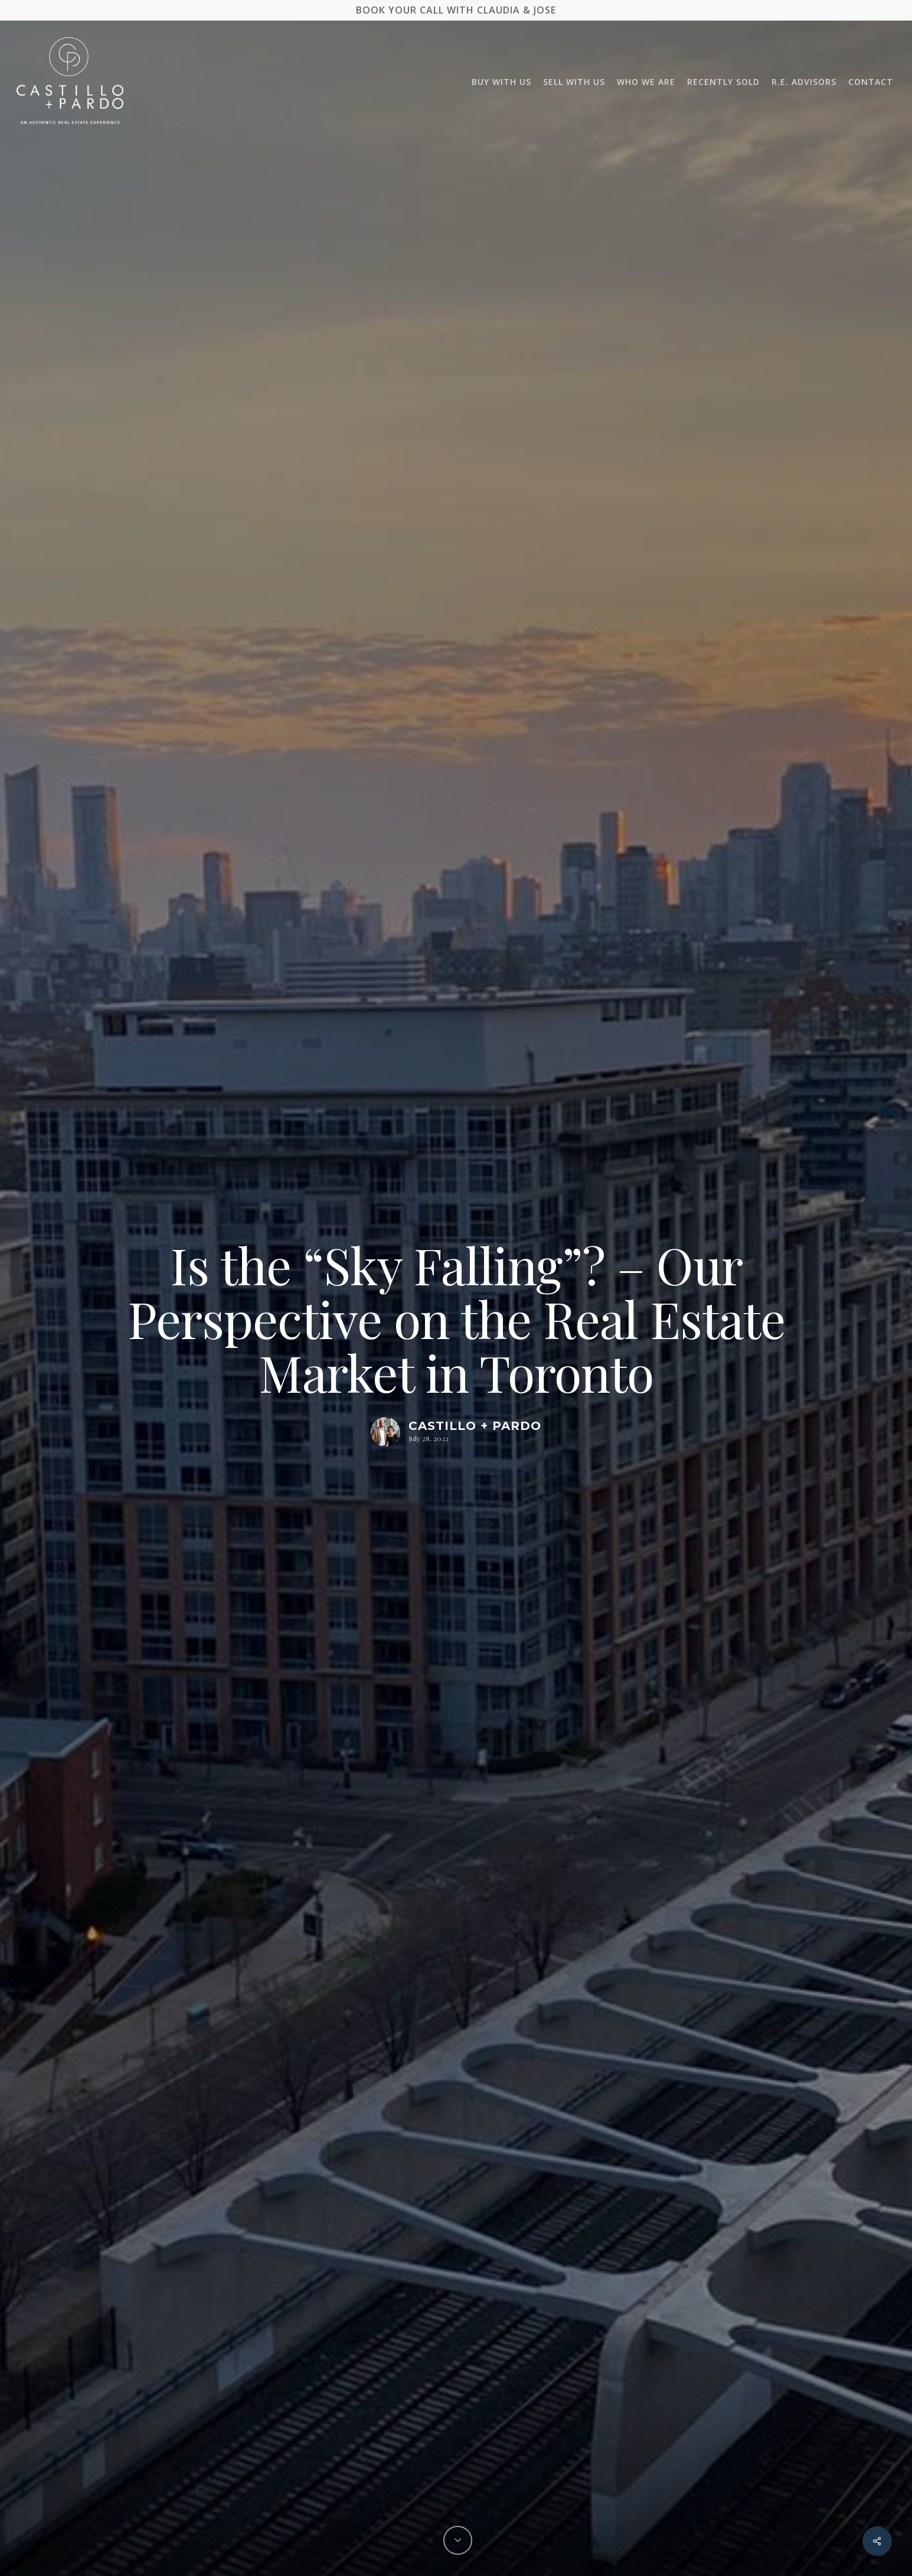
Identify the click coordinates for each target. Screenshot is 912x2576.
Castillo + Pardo (474, 1426)
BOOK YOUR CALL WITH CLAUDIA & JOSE (456, 10)
